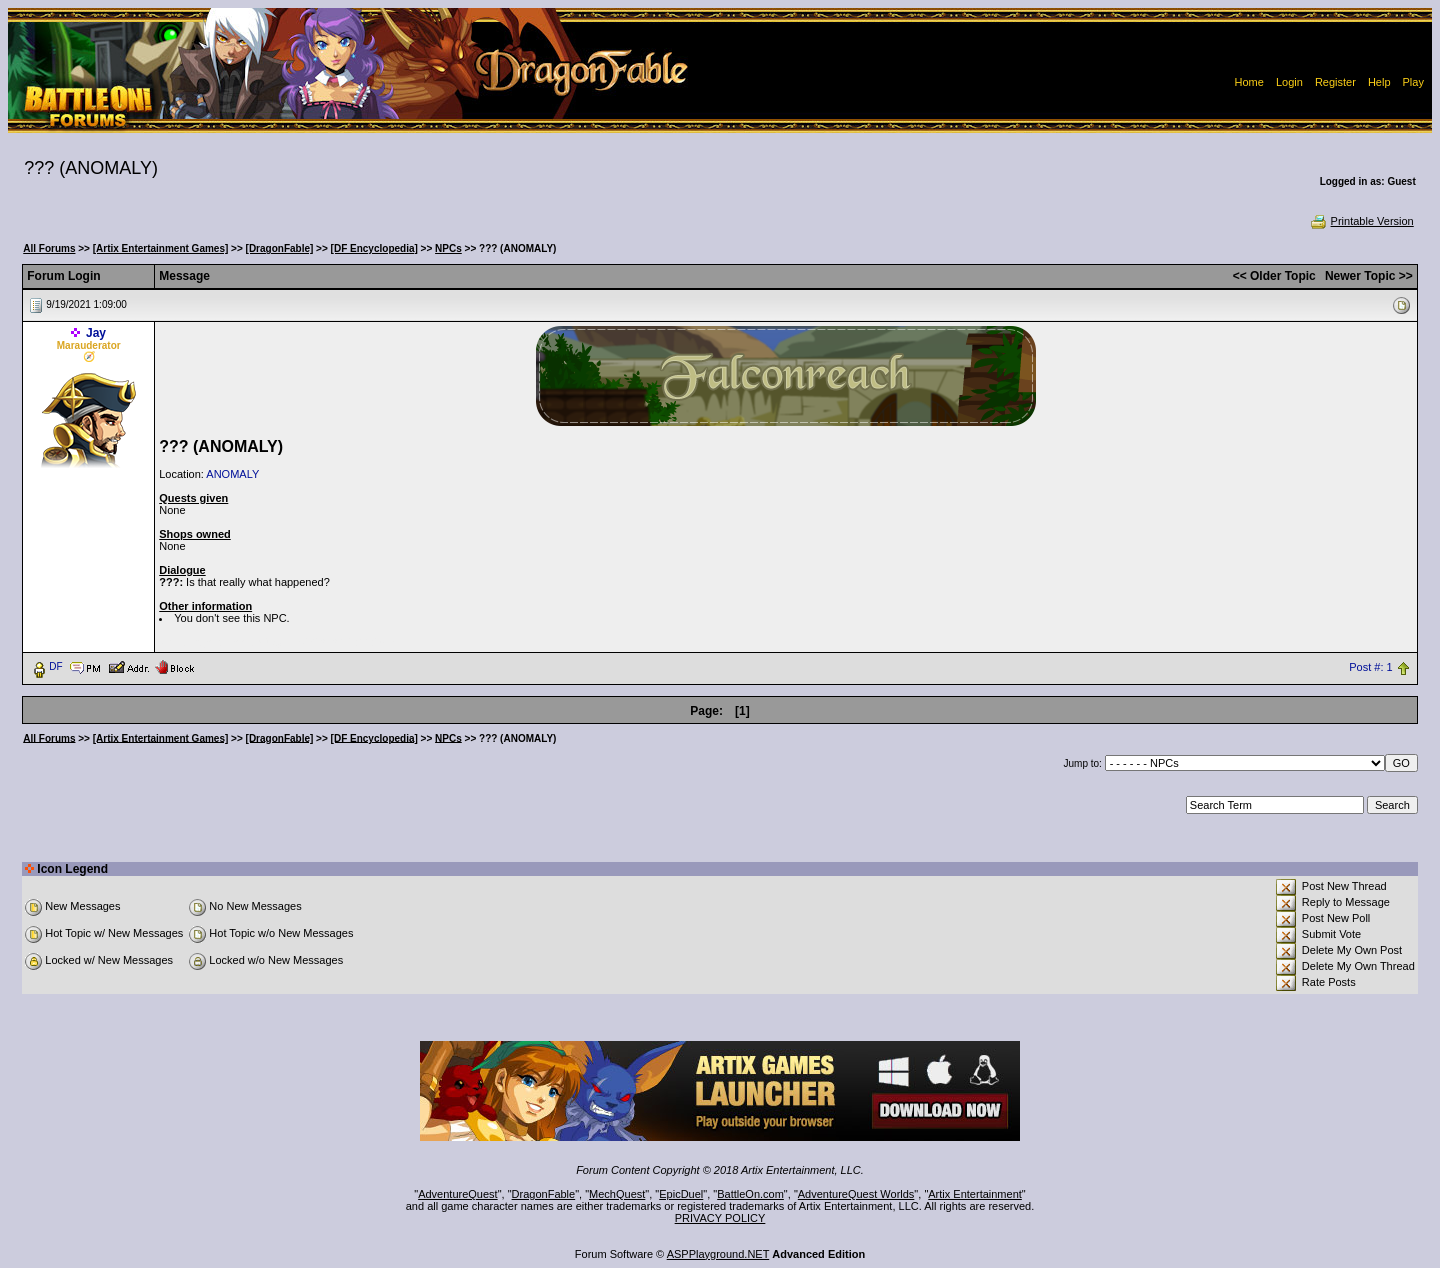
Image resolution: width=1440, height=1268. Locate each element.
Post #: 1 (1370, 667)
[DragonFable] (280, 248)
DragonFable (544, 1194)
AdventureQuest (458, 1194)
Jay (96, 333)
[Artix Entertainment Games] (161, 248)
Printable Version (1361, 221)
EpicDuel (681, 1194)
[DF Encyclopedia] (374, 248)
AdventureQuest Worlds (856, 1194)
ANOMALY (232, 474)
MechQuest (617, 1194)
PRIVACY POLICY (720, 1218)
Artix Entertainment (975, 1194)
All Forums (49, 248)
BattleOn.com (750, 1194)
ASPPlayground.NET (718, 1254)
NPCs (448, 248)
